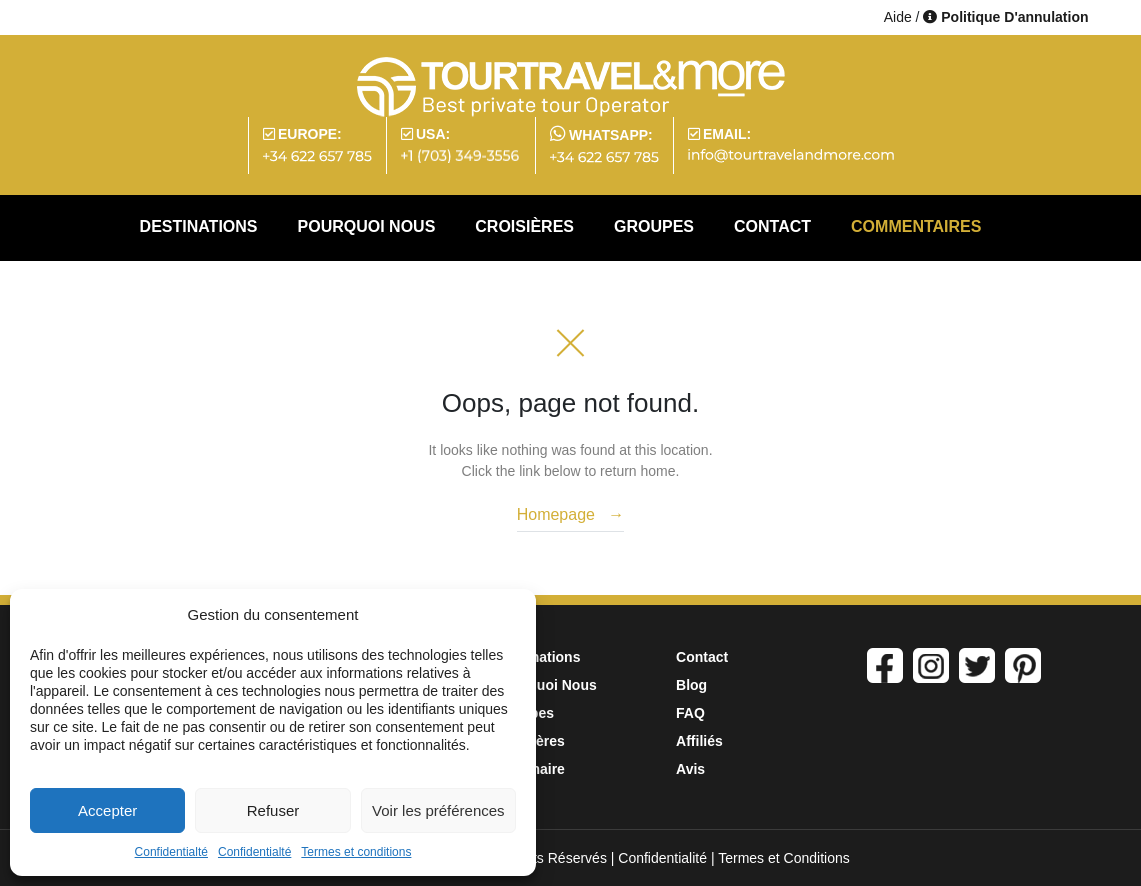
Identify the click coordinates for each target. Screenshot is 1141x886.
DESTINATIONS (199, 226)
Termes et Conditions (784, 858)
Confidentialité (662, 858)
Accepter (107, 810)
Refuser (273, 810)
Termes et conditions (356, 852)
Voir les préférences (438, 810)
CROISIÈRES (524, 226)
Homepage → (571, 514)
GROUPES (654, 226)
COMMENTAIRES (916, 226)
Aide (898, 17)
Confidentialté (171, 852)
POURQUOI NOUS (367, 226)
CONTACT (772, 226)
